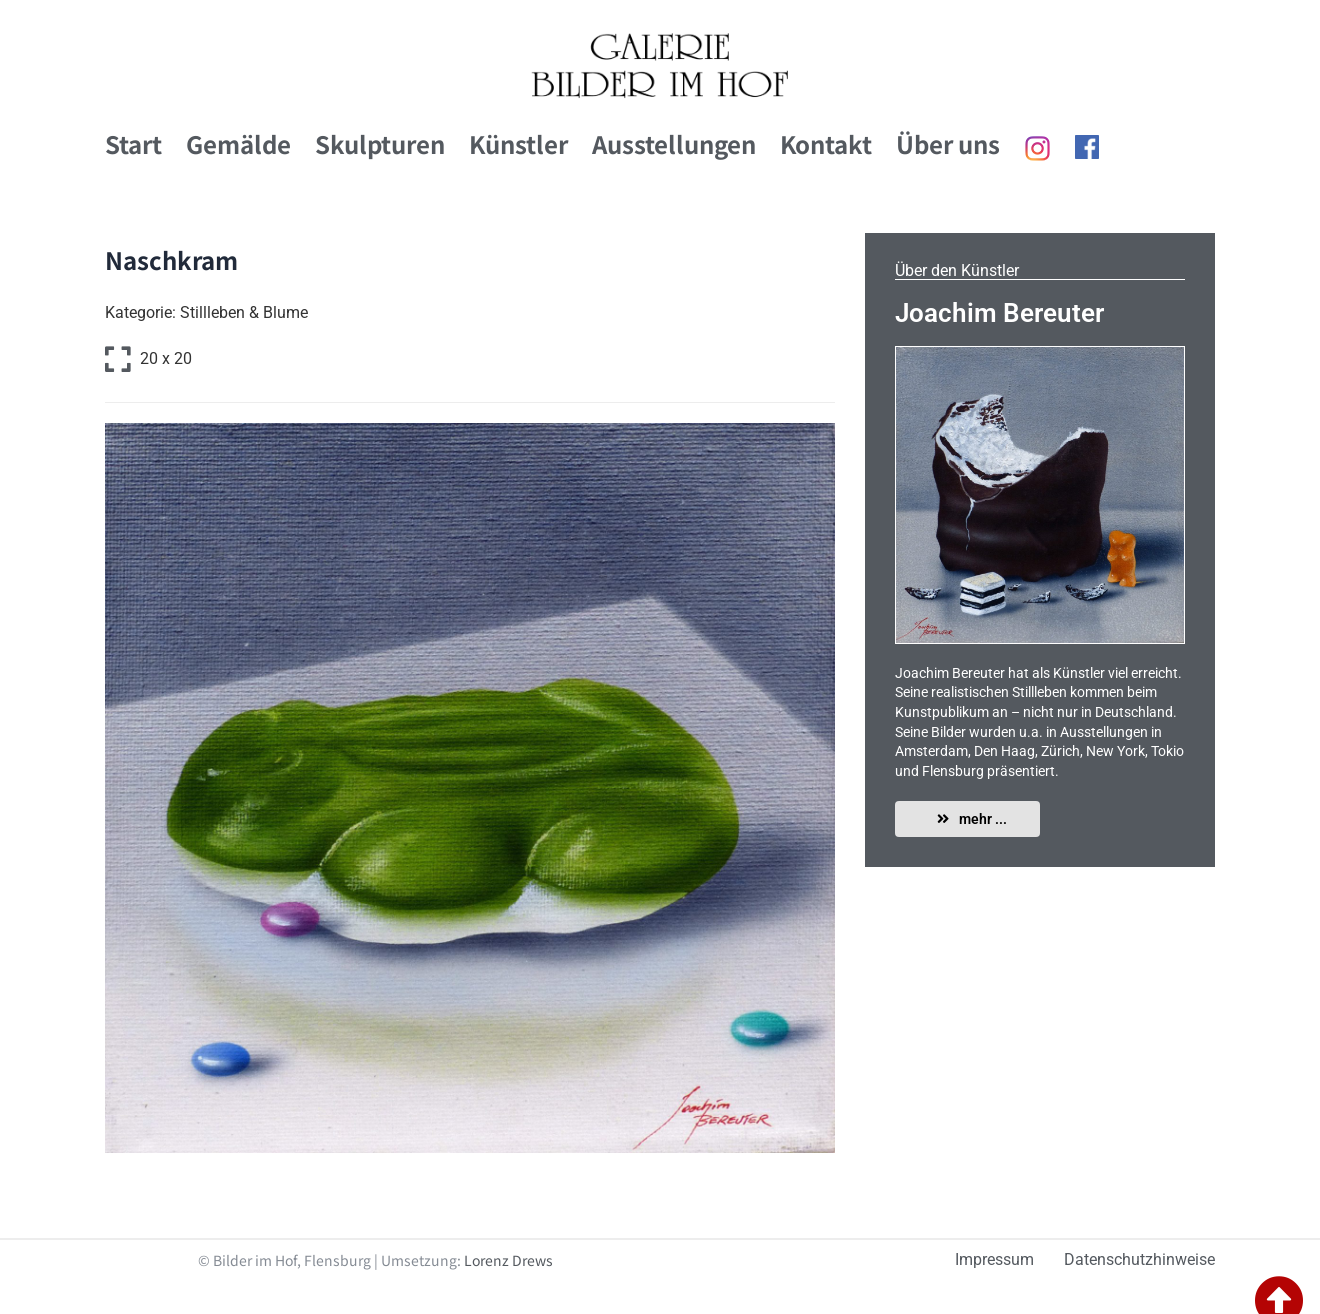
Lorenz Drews (508, 1260)
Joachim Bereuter (999, 313)
